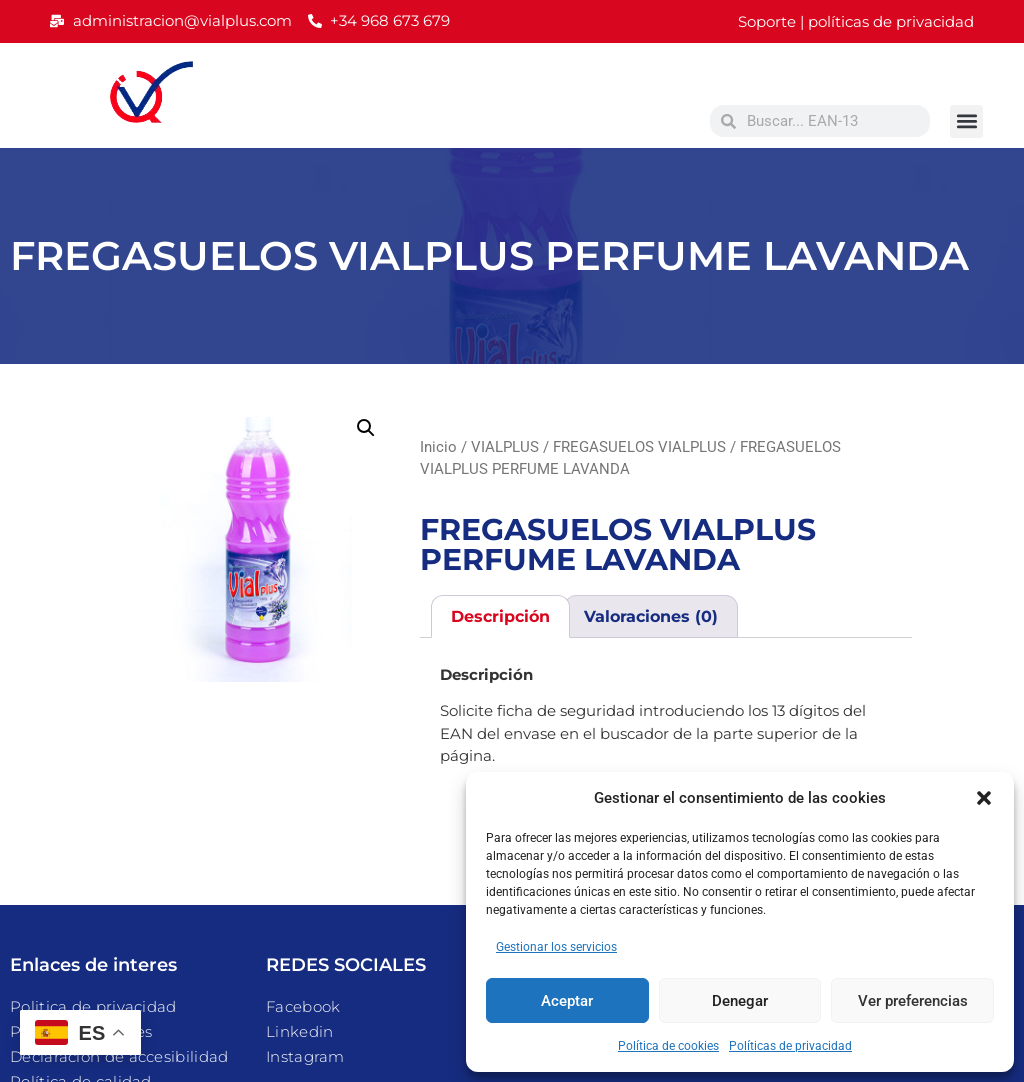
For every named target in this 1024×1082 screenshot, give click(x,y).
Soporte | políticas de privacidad (856, 21)
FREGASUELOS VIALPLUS (639, 447)
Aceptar (567, 1001)
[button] (984, 798)
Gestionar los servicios (556, 947)
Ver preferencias (913, 1001)
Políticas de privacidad (790, 1046)
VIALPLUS (505, 447)
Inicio (438, 447)
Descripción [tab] (500, 616)
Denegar (740, 1001)
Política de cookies (668, 1046)
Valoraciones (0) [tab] (651, 616)
